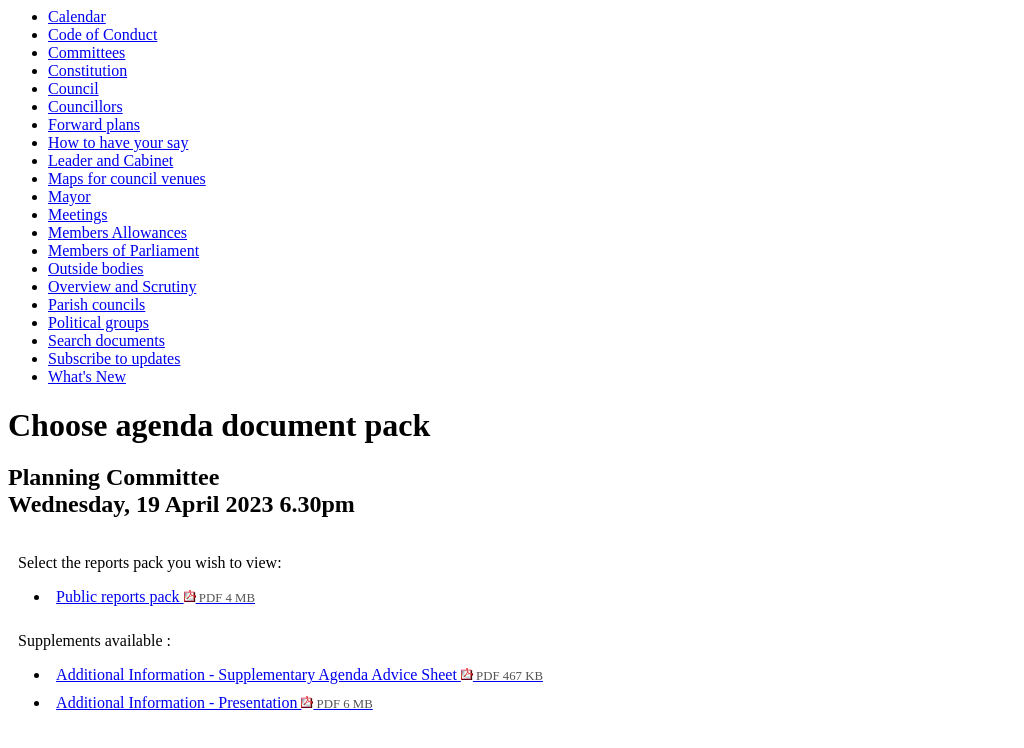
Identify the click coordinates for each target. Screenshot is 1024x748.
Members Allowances (117, 232)
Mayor (69, 196)
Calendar (77, 16)
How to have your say (118, 142)
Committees (86, 52)
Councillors (85, 106)
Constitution (87, 70)
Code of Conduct (102, 34)
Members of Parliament (123, 250)
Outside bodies (96, 268)
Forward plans (94, 124)
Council (73, 88)
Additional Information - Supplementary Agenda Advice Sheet (299, 674)
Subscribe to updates (114, 358)
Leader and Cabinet (110, 160)
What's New (87, 376)
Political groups (98, 322)
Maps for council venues (127, 178)
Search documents (106, 340)
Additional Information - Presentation (214, 702)
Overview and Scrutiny (122, 286)
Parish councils (96, 304)
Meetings (78, 214)
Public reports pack (155, 596)
